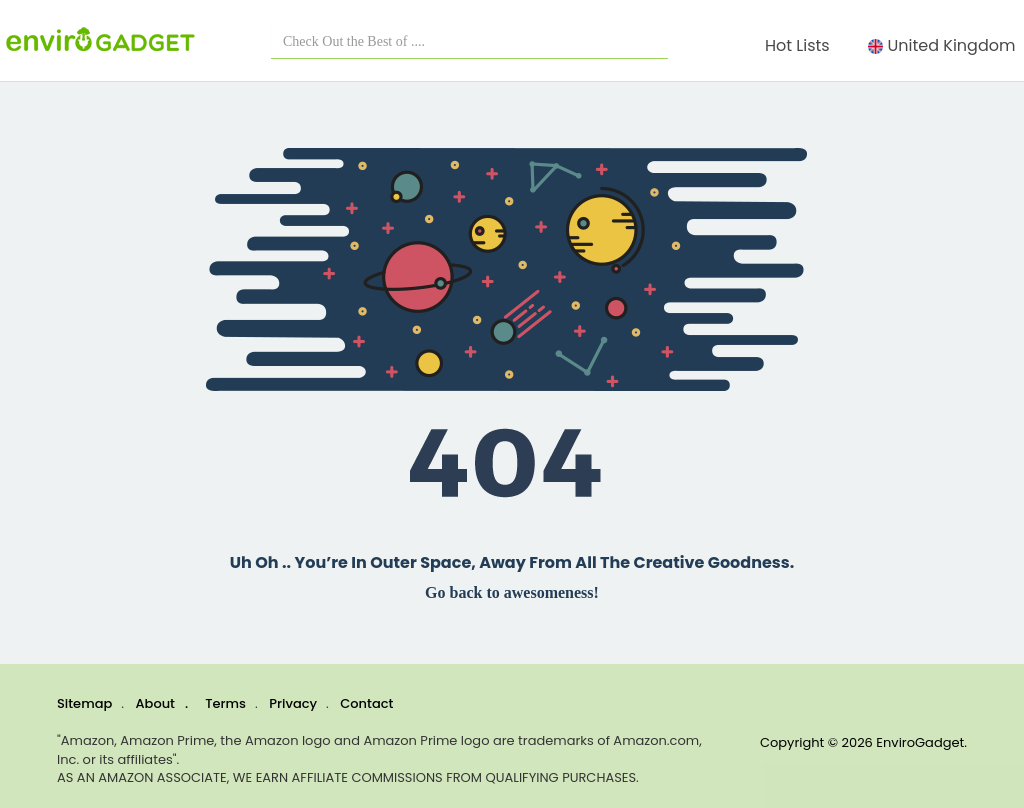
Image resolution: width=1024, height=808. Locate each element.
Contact (366, 703)
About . (162, 703)
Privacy (293, 703)
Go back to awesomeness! (512, 592)
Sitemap (84, 703)
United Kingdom (946, 45)
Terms (225, 703)
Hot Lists (801, 45)
